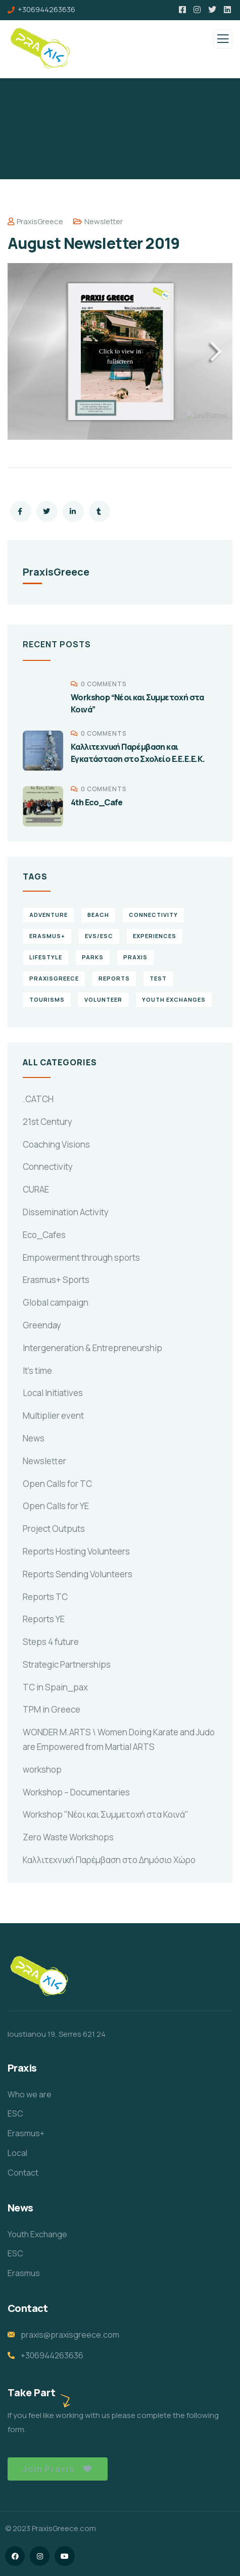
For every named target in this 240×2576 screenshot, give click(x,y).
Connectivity (48, 1166)
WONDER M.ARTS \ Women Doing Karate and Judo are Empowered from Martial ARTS (119, 1739)
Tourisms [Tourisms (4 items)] (47, 999)
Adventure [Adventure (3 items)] (48, 914)
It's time (37, 1370)
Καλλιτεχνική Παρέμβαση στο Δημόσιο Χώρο (109, 1860)
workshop (42, 1769)
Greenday (42, 1325)
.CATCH (38, 1099)
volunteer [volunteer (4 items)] (103, 999)
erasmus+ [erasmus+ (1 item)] (47, 936)
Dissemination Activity (66, 1212)
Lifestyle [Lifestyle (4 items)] (45, 957)
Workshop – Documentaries (76, 1792)
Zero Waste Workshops (68, 1837)
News (33, 1438)
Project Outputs (54, 1528)
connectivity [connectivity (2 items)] (153, 914)
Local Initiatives (53, 1393)
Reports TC (45, 1597)
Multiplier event (53, 1415)
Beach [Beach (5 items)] (98, 914)
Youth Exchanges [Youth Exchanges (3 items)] (174, 999)
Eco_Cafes (44, 1235)
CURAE (36, 1189)
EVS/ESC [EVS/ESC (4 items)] (99, 936)
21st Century (47, 1121)
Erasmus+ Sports (56, 1279)
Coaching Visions (56, 1144)
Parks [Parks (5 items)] (93, 957)
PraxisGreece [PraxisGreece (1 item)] (54, 978)
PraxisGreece (35, 221)
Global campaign (55, 1302)
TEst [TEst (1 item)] (158, 978)
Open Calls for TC (57, 1483)
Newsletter (103, 221)
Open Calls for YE (56, 1506)
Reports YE (44, 1619)
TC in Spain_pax (55, 1687)
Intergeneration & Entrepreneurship (92, 1348)
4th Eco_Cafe (97, 802)
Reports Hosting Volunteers (76, 1551)
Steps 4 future (51, 1641)
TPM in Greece (51, 1709)
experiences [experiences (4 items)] (154, 936)
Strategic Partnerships (67, 1664)
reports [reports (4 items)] (114, 978)
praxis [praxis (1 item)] (135, 957)
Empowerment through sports (81, 1257)
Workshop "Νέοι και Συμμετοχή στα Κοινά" (105, 1814)
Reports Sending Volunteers (77, 1574)
